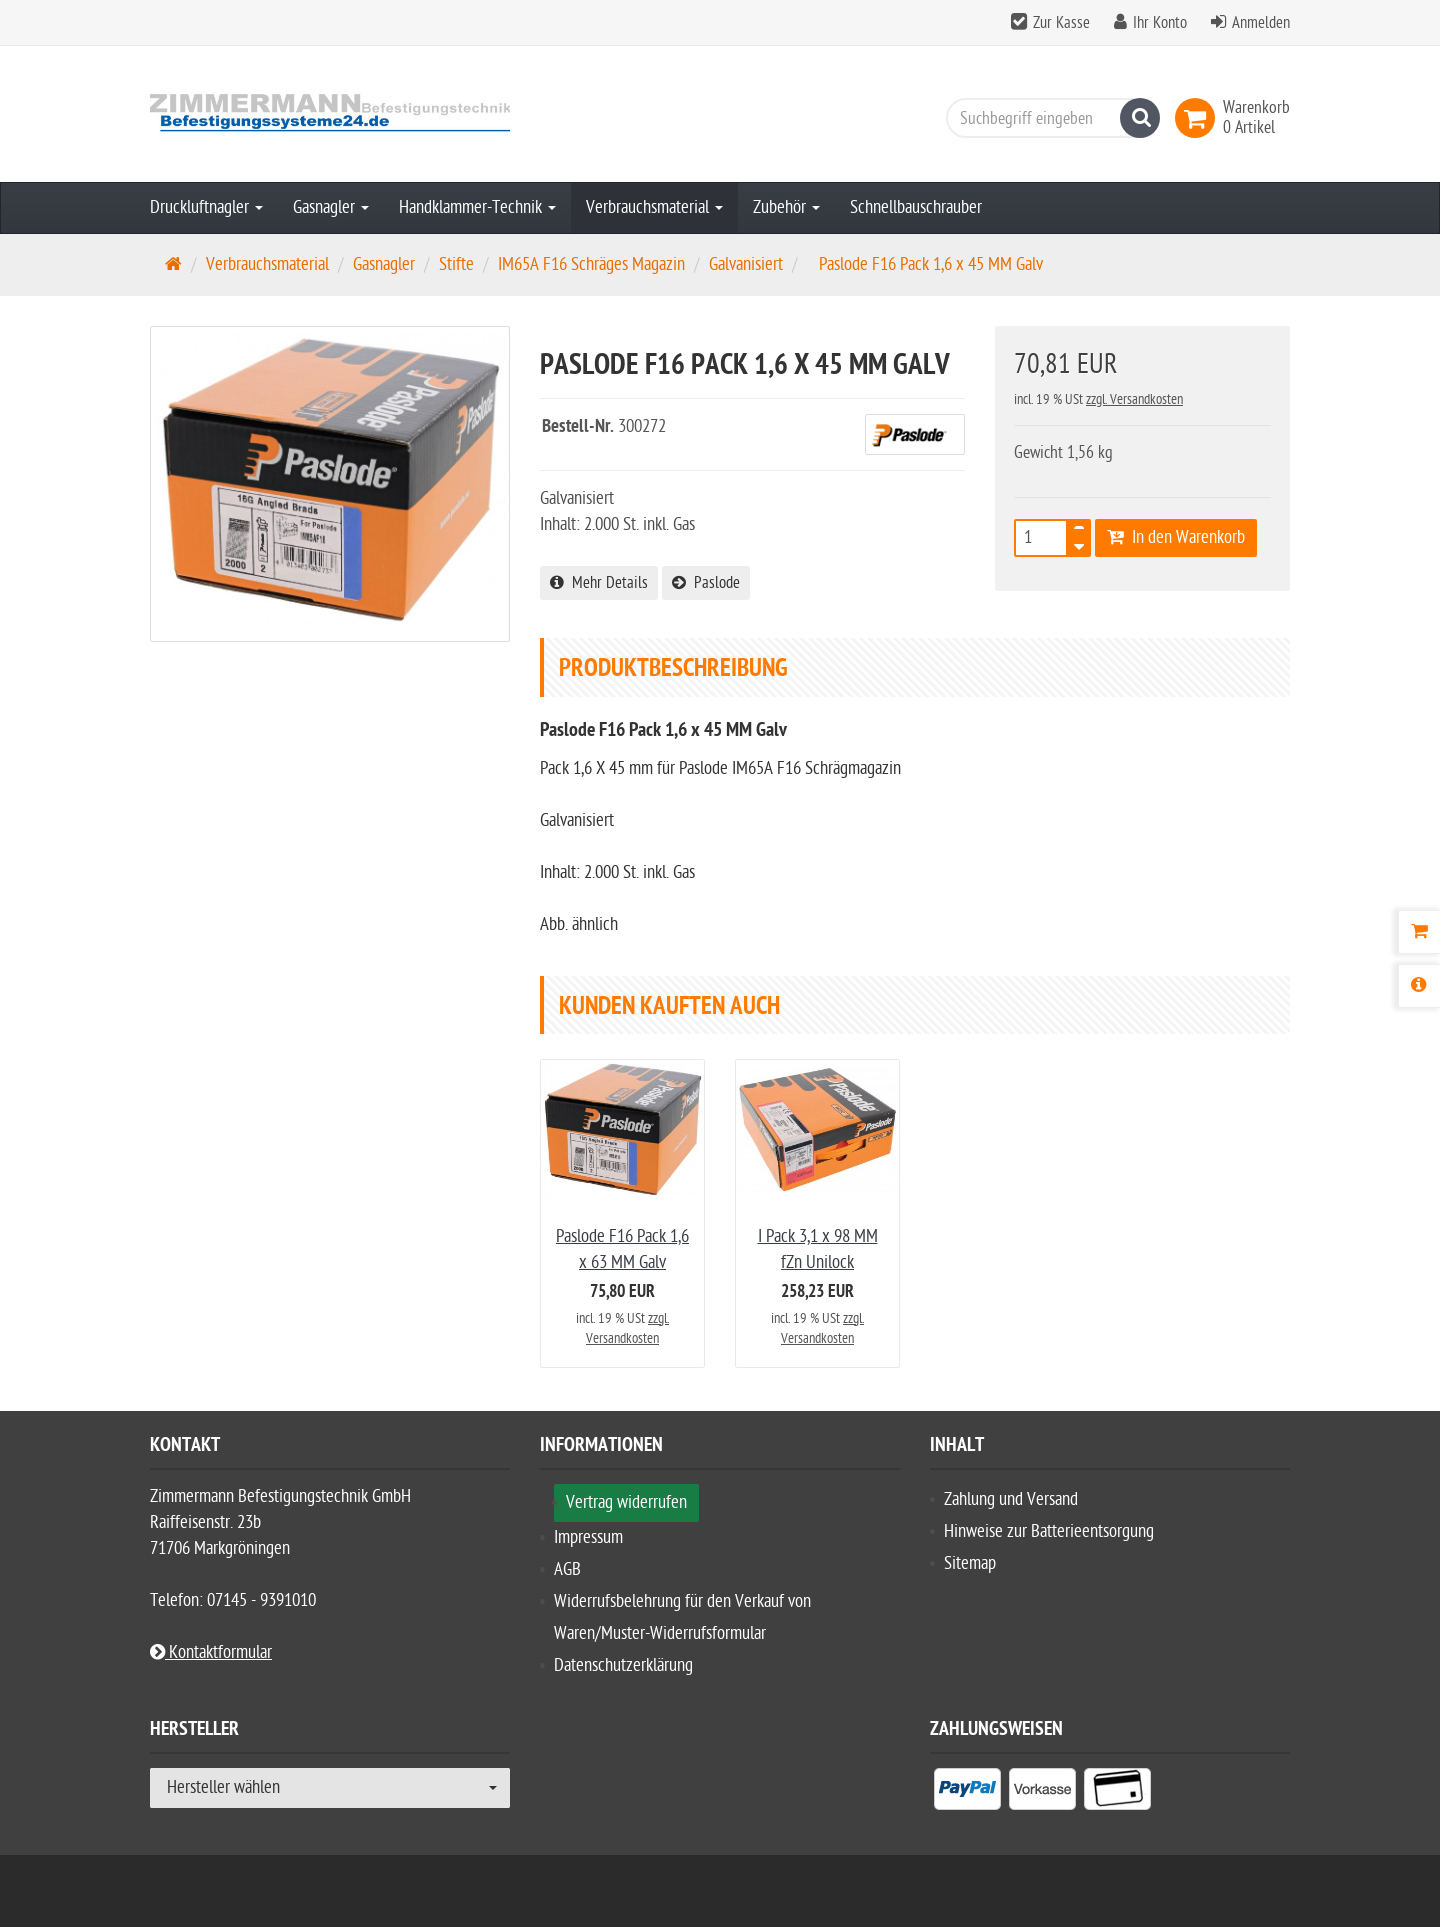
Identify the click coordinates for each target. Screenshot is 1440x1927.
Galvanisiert (746, 264)
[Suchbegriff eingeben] (1048, 118)
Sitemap (970, 1563)
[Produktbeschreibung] (1419, 986)
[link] (1199, 118)
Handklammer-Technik (477, 207)
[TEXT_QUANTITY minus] (1079, 544)
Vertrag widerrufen (626, 1502)
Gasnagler (331, 207)
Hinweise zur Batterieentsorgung (1049, 1531)
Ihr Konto (1160, 23)
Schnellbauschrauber (916, 207)
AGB (567, 1569)
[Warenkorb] (1419, 932)
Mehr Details (599, 583)
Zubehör (786, 207)
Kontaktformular (211, 1652)
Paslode (706, 583)
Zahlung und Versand (1011, 1499)
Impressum (588, 1537)
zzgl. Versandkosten (1134, 399)
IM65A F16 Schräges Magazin (591, 264)
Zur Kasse (1061, 23)
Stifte (456, 264)
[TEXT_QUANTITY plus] (1079, 532)
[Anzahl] (1041, 538)
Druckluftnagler (206, 207)
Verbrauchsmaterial (654, 207)
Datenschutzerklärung (623, 1665)
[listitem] (967, 1793)
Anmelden (1261, 23)
